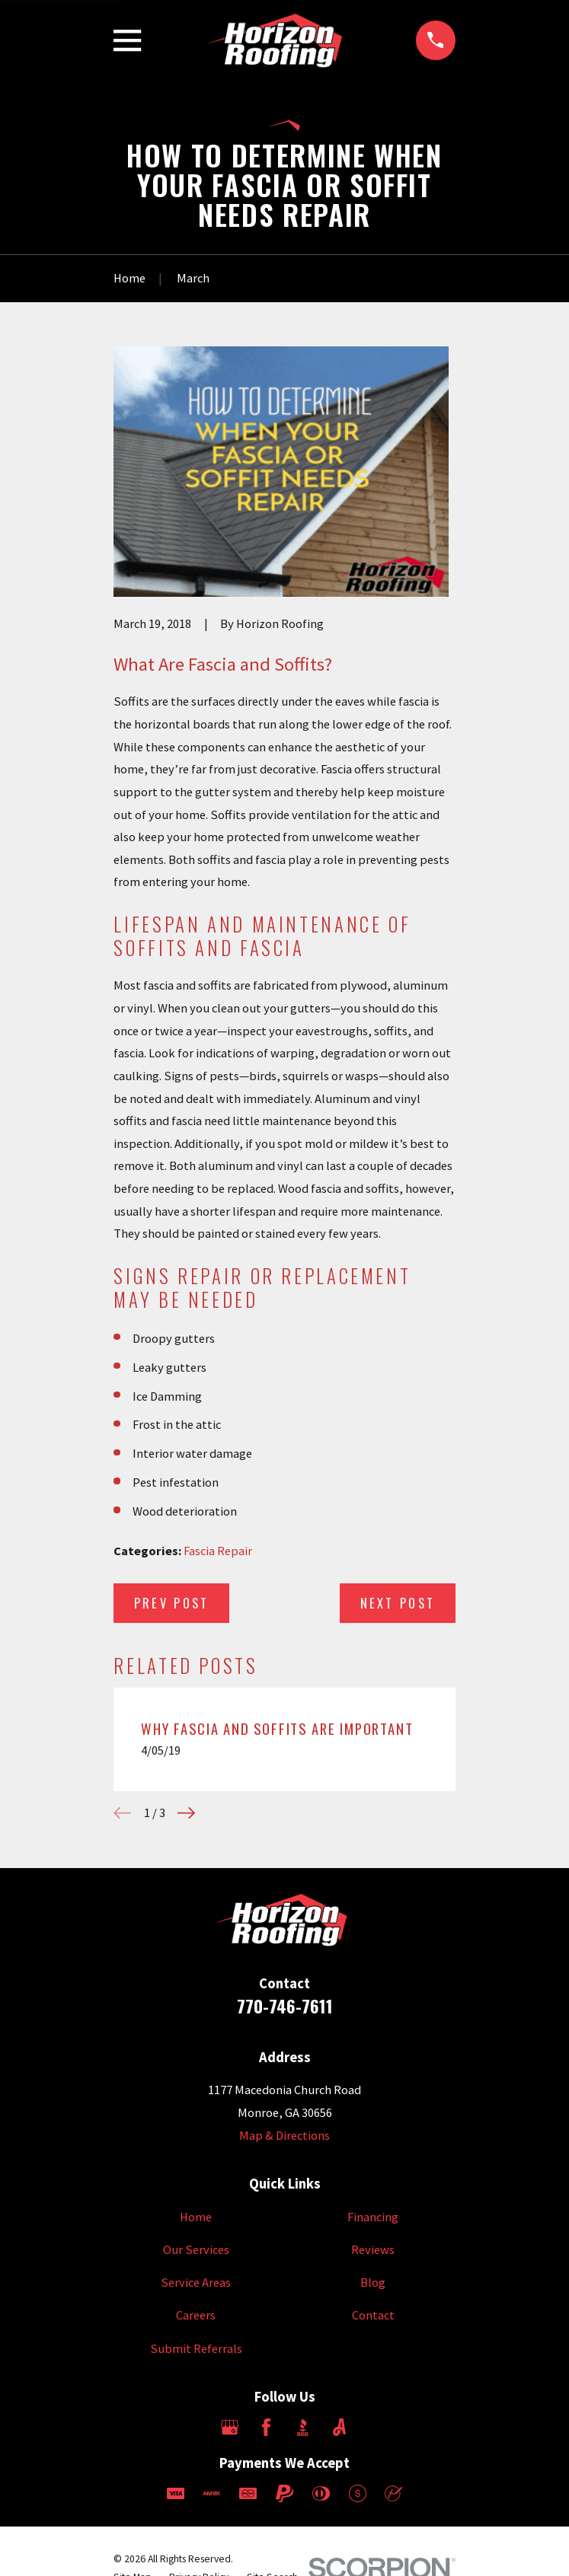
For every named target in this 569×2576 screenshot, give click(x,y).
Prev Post (171, 1602)
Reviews (373, 2249)
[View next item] (186, 1813)
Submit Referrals (196, 2348)
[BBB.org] (303, 2427)
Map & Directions (284, 2135)
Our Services (196, 2249)
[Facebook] (266, 2427)
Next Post (398, 1602)
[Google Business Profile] (229, 2427)
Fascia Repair (218, 1550)
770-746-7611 (285, 2006)
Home (196, 2216)
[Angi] (339, 2427)
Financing (372, 2216)
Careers (196, 2315)
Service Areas (196, 2282)
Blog (372, 2282)
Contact (373, 2315)
